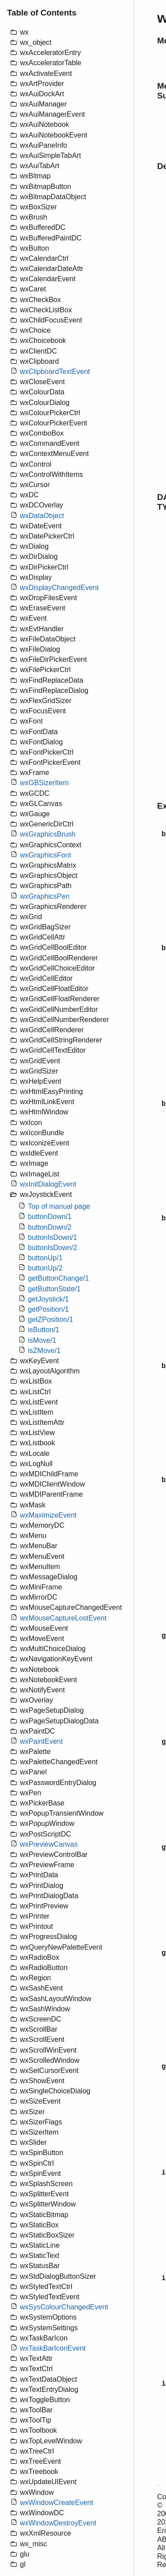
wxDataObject (42, 515)
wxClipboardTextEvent (55, 371)
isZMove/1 (44, 1350)
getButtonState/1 (54, 1289)
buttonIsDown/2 (52, 1247)
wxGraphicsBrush (47, 834)
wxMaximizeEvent (48, 1515)
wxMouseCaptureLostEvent (63, 1618)
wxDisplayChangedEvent (59, 587)
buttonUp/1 (45, 1258)
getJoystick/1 (48, 1299)
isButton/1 (43, 1329)
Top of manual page (59, 1206)
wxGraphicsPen (44, 896)
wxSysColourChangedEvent (64, 2307)
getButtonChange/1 (58, 1278)
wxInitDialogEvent (48, 1184)
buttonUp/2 (45, 1268)
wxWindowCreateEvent (56, 2502)
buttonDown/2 (50, 1227)
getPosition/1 (48, 1309)
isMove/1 (42, 1340)
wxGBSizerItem (44, 783)
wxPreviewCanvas (49, 1844)
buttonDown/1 (50, 1216)
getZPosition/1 (50, 1319)
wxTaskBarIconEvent (53, 2348)
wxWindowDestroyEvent (58, 2523)
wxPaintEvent (41, 1741)
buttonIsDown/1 (52, 1237)
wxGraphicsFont (45, 855)
